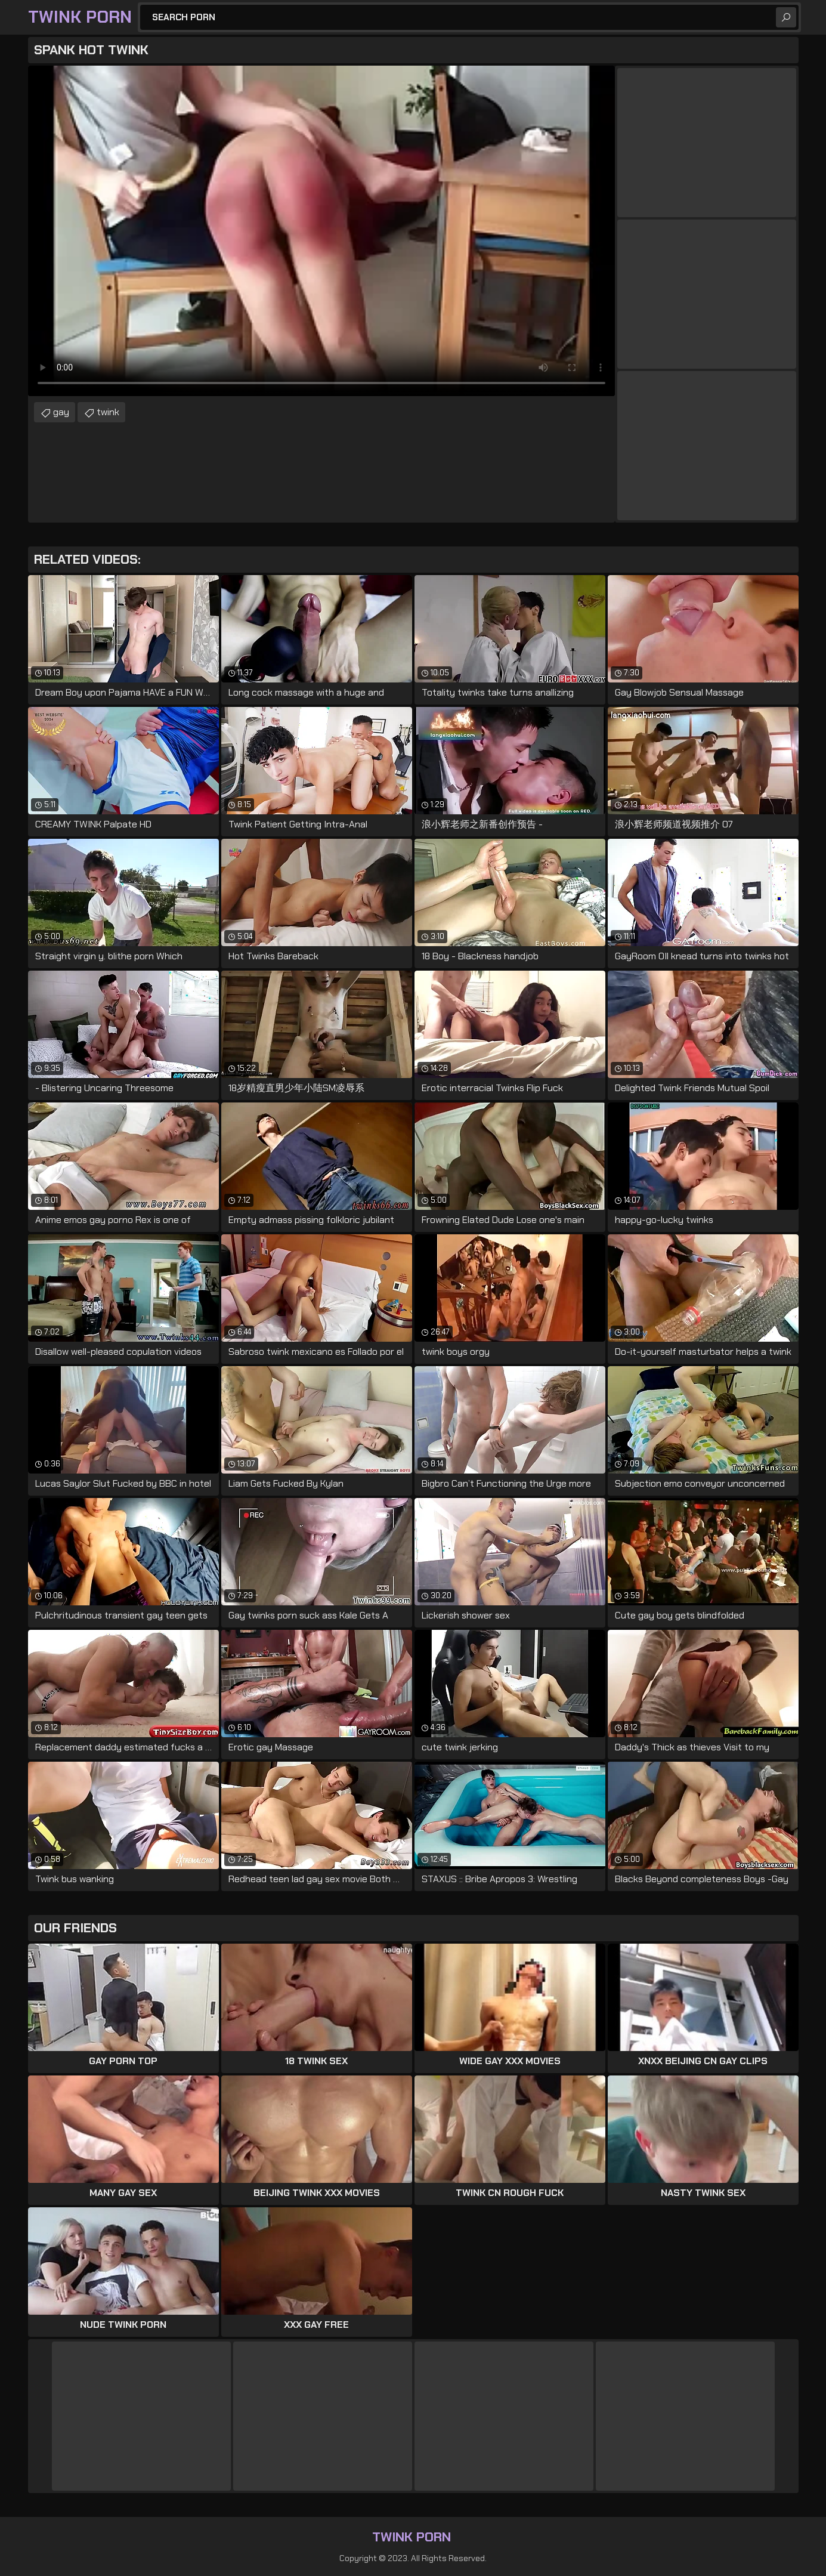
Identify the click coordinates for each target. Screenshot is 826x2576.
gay (61, 412)
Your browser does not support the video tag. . (321, 231)
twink (108, 412)
